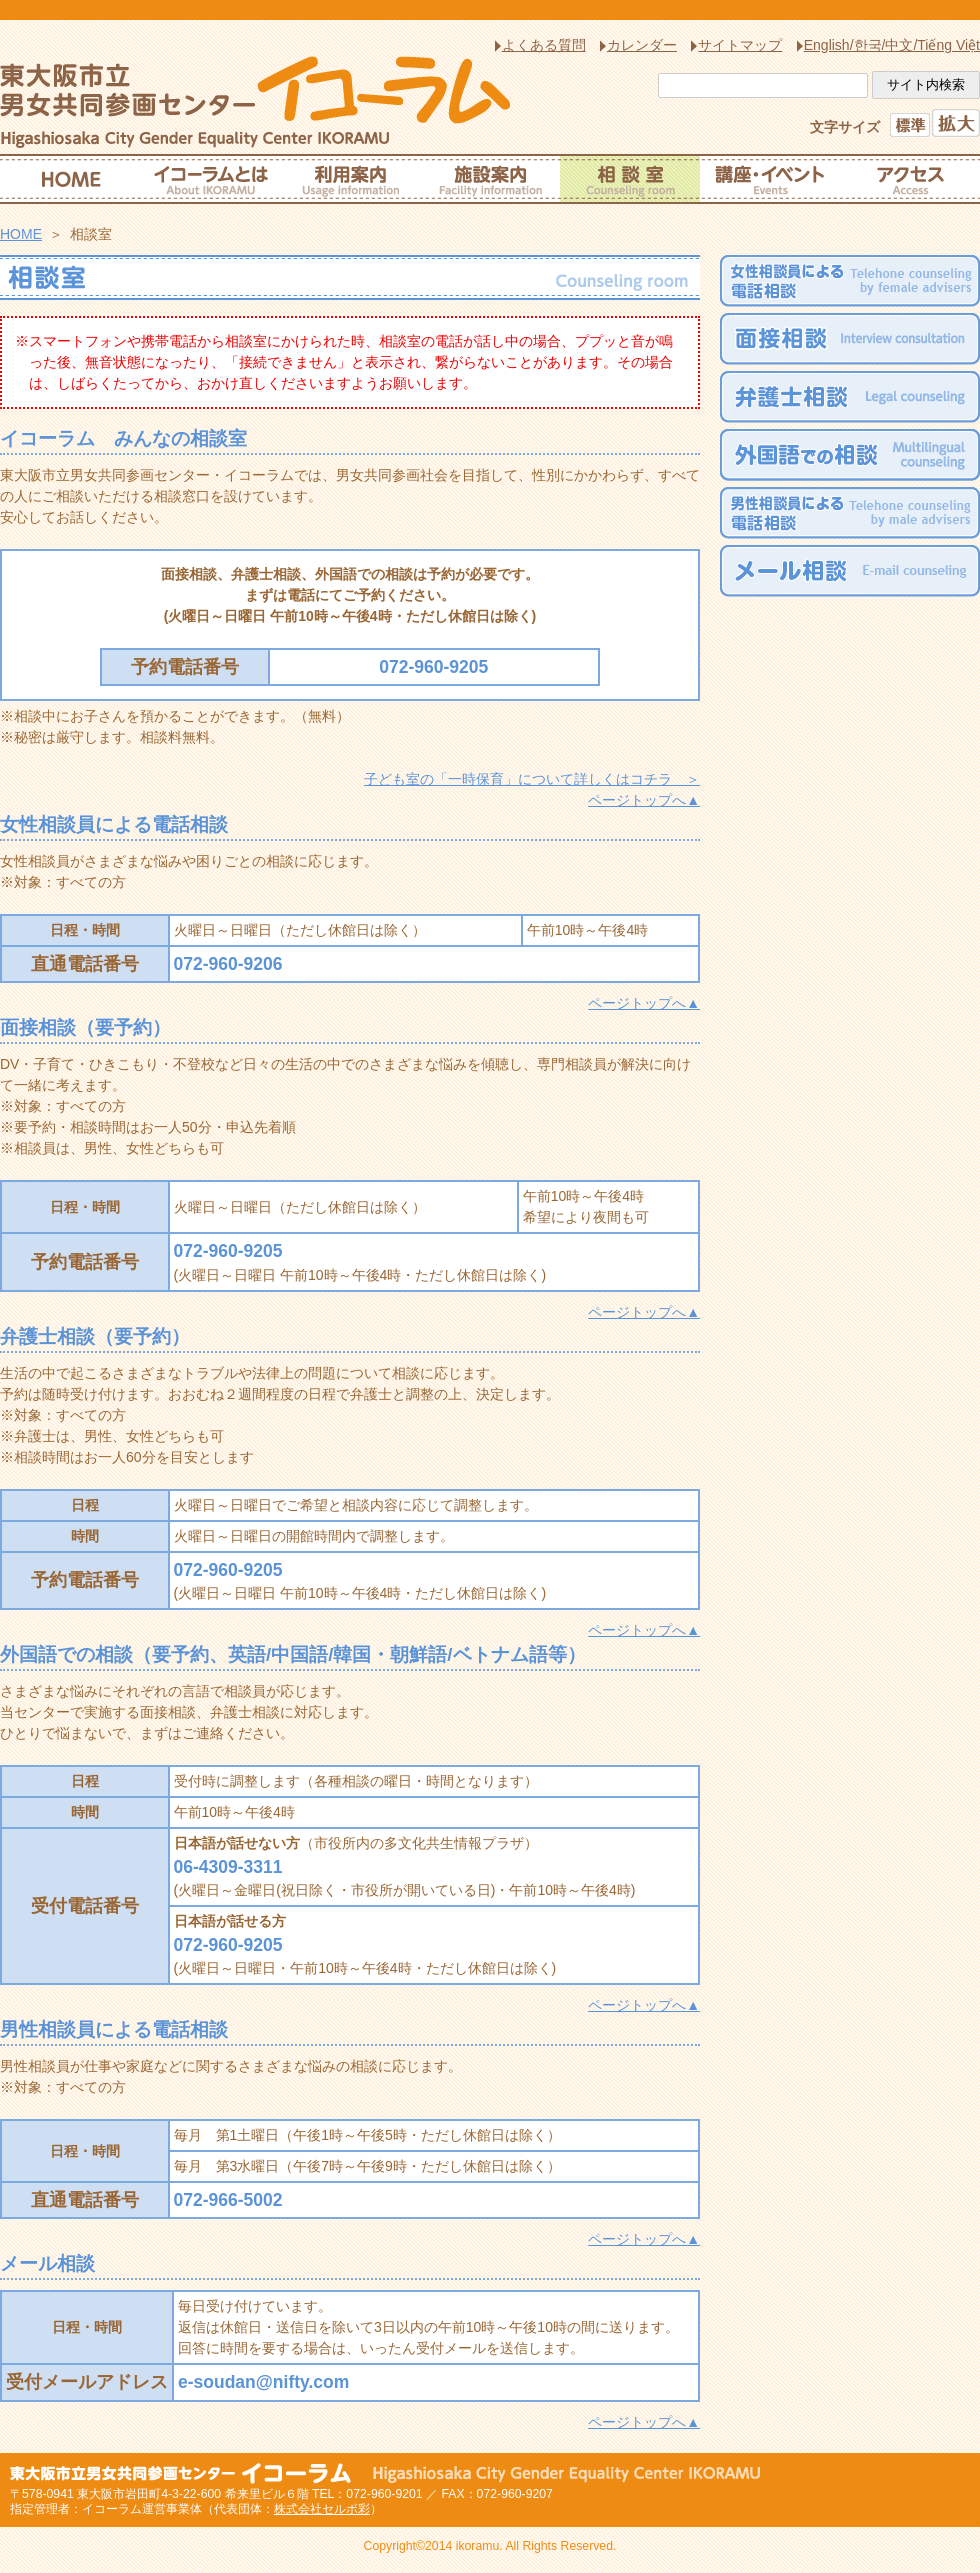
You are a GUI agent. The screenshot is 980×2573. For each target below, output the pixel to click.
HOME (21, 234)
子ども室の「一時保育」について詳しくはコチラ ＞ (532, 779)
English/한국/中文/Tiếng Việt (892, 45)
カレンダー (642, 45)
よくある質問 (544, 45)
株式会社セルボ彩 (322, 2509)
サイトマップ (740, 45)
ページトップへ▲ (644, 800)
